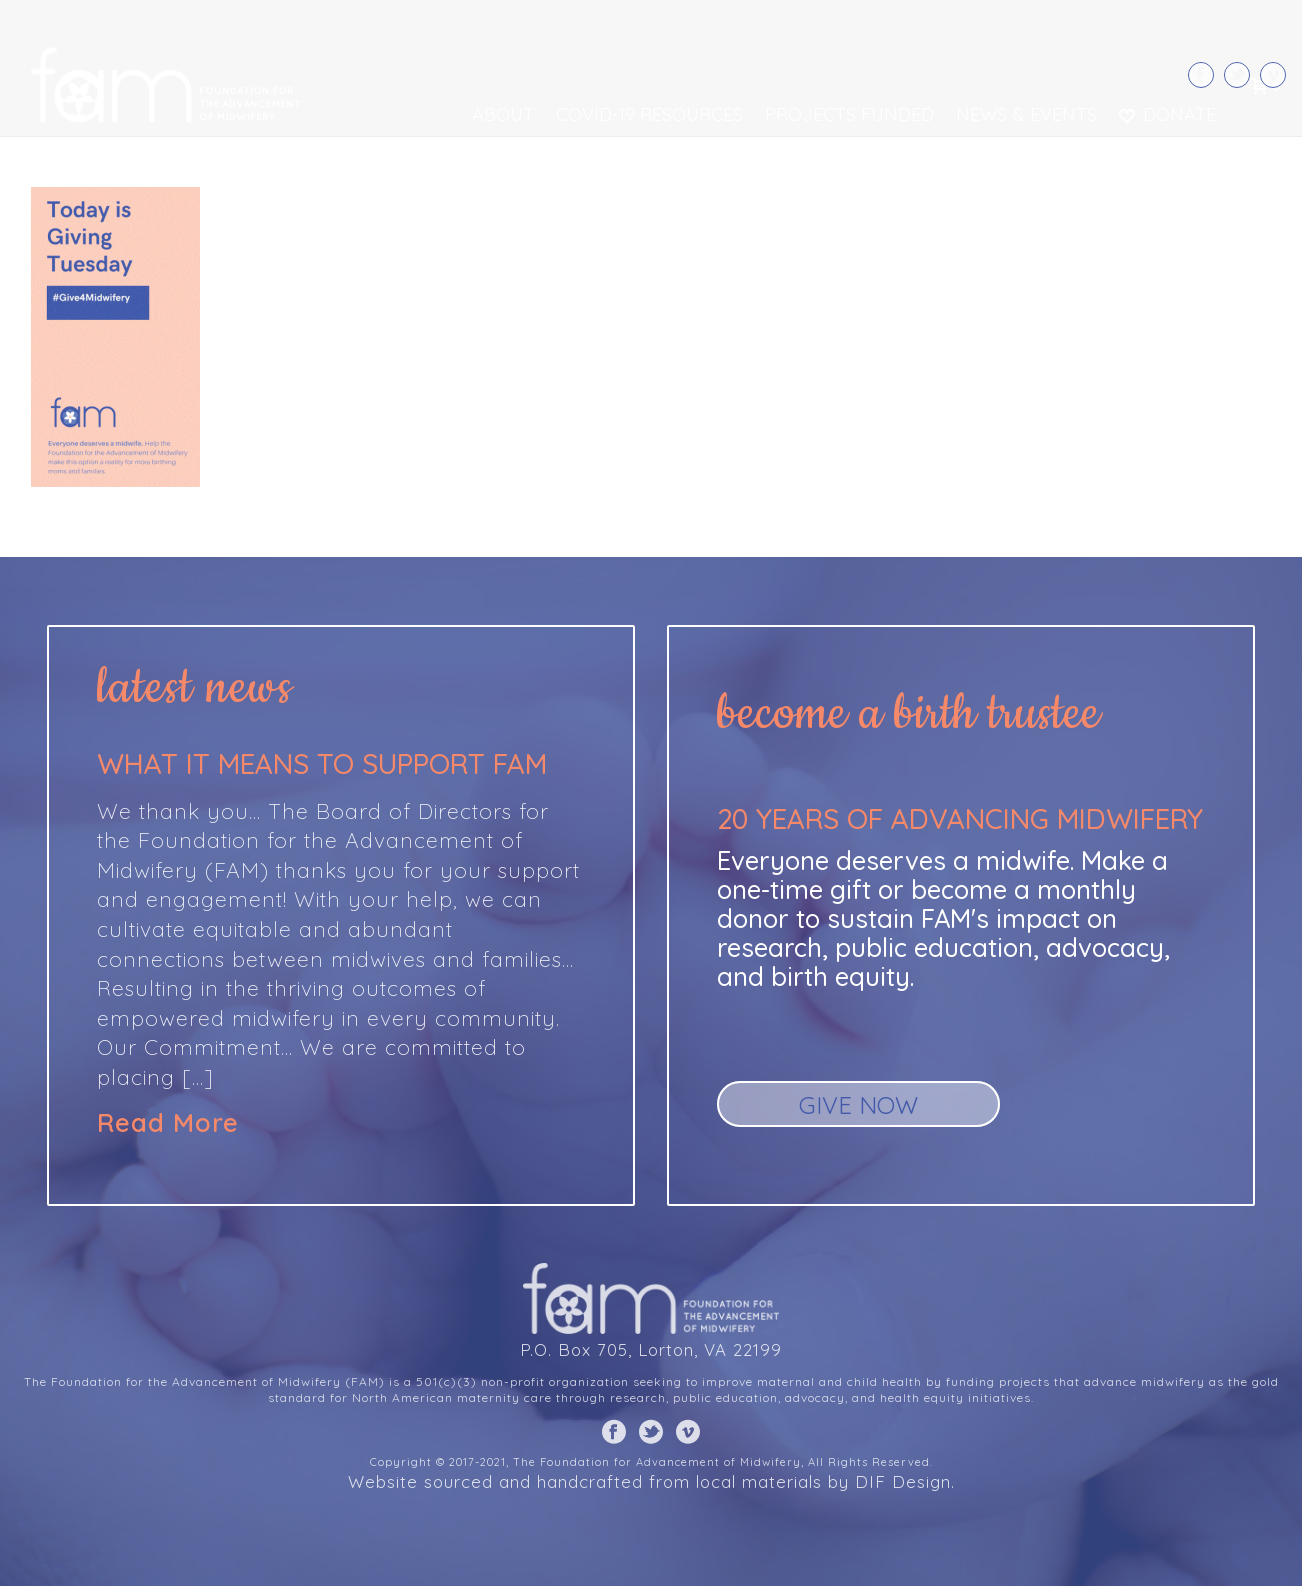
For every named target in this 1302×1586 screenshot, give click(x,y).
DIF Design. (905, 1481)
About (503, 114)
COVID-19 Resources (649, 114)
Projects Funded (849, 114)
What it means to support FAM (322, 763)
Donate (1167, 114)
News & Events (1026, 114)
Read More (168, 1123)
